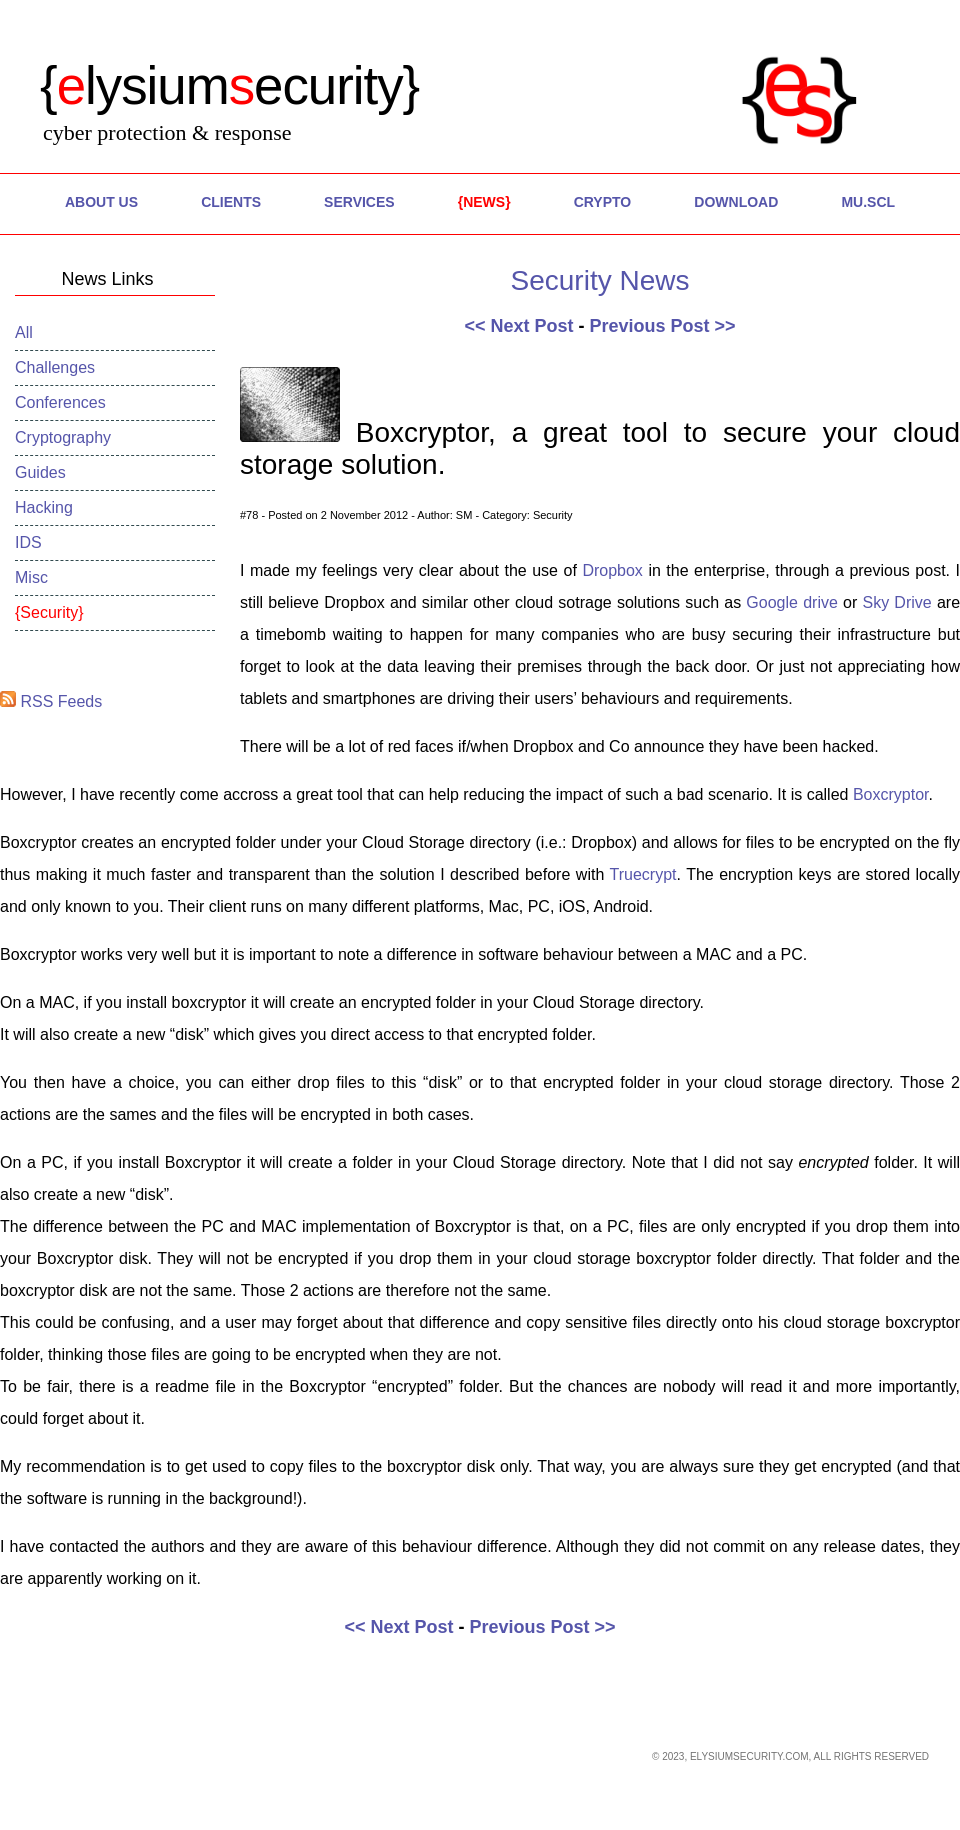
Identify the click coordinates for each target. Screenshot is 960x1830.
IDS (28, 542)
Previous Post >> (662, 326)
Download (736, 202)
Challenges (55, 367)
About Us (101, 202)
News (484, 202)
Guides (40, 472)
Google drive (791, 602)
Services (359, 202)
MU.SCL (868, 202)
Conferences (60, 402)
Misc (31, 577)
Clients (231, 202)
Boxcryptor (891, 794)
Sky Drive (896, 602)
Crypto (603, 202)
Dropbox (615, 570)
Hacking (44, 507)
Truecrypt (643, 874)
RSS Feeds (51, 701)
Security (49, 612)
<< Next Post (518, 326)
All (24, 332)
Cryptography (63, 437)
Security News (600, 280)
